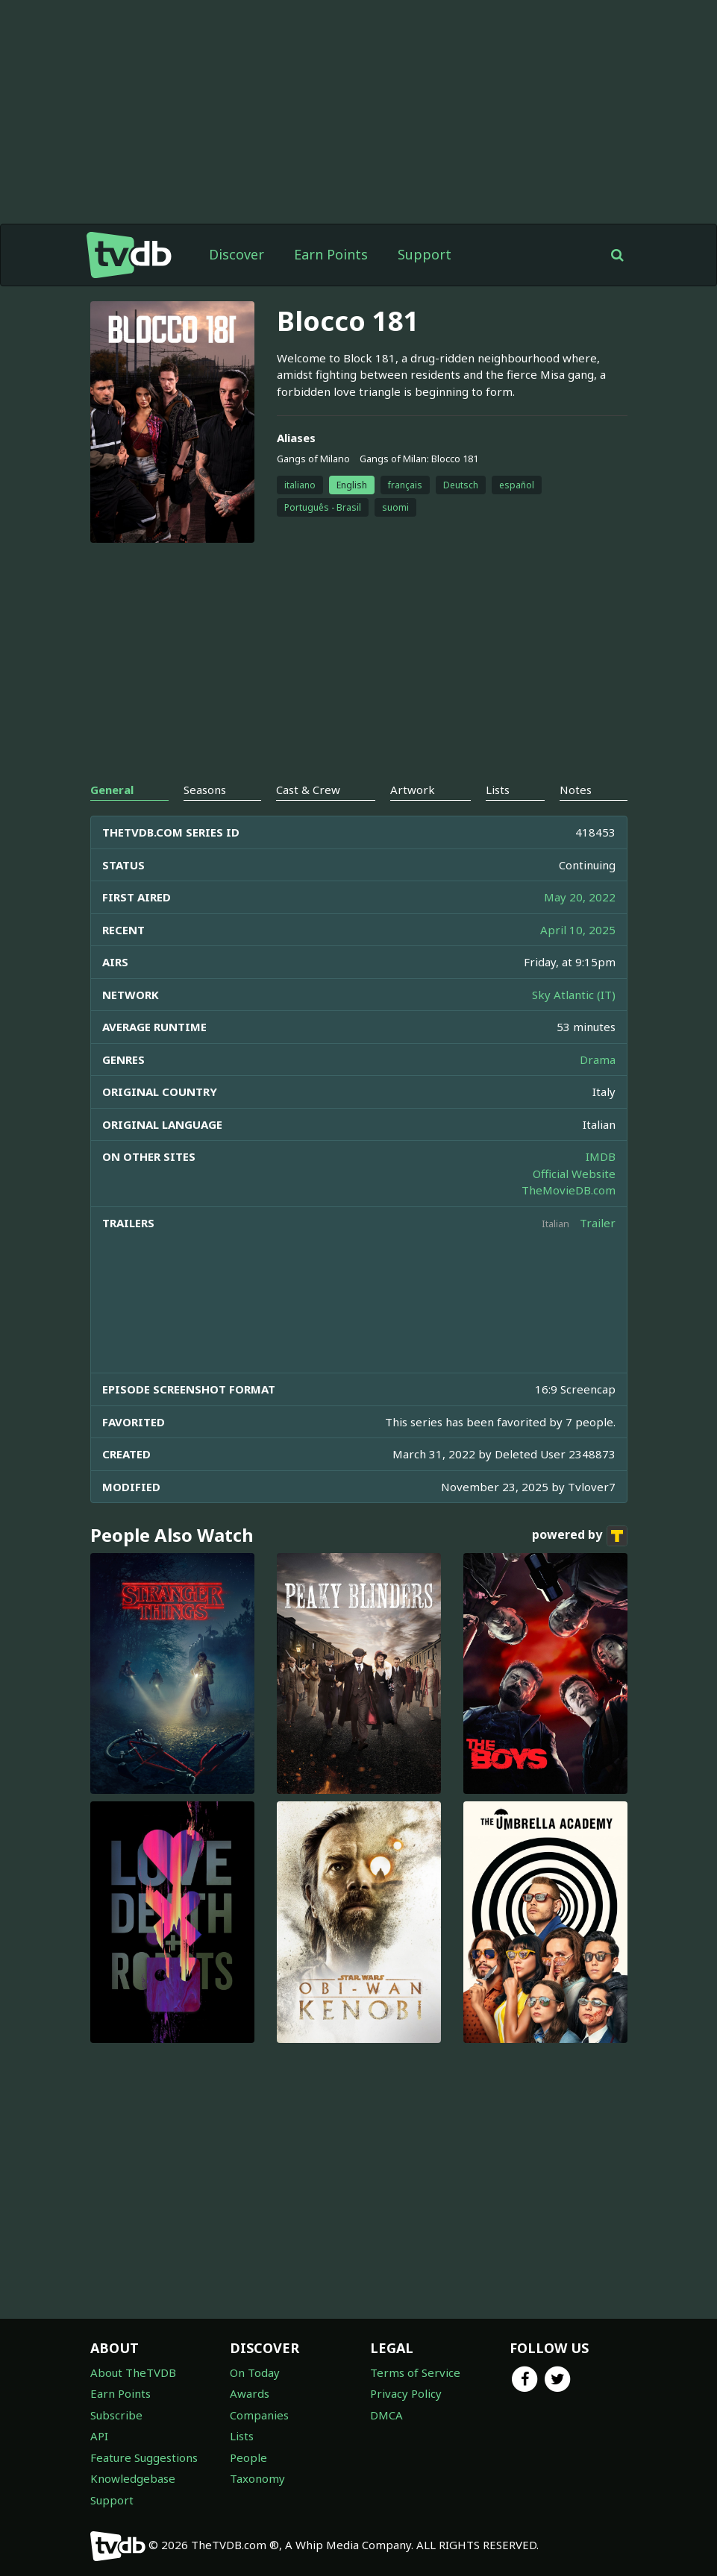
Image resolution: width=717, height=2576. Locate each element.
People (248, 2457)
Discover (236, 254)
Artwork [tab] (412, 789)
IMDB (601, 1156)
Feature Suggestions (144, 2457)
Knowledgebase (132, 2478)
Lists (242, 2435)
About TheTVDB (133, 2372)
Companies (259, 2414)
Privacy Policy (406, 2393)
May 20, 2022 (580, 896)
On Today (255, 2372)
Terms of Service (415, 2372)
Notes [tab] (576, 789)
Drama (598, 1059)
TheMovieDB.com (569, 1189)
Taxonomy (257, 2478)
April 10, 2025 (578, 929)
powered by (579, 1535)
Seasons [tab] (205, 789)
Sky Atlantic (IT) (574, 994)
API (99, 2435)
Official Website (574, 1173)
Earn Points (331, 254)
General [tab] (112, 789)
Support (424, 254)
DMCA (386, 2414)
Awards (249, 2393)
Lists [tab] (498, 789)
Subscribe (116, 2414)
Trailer (598, 1222)
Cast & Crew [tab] (308, 789)
